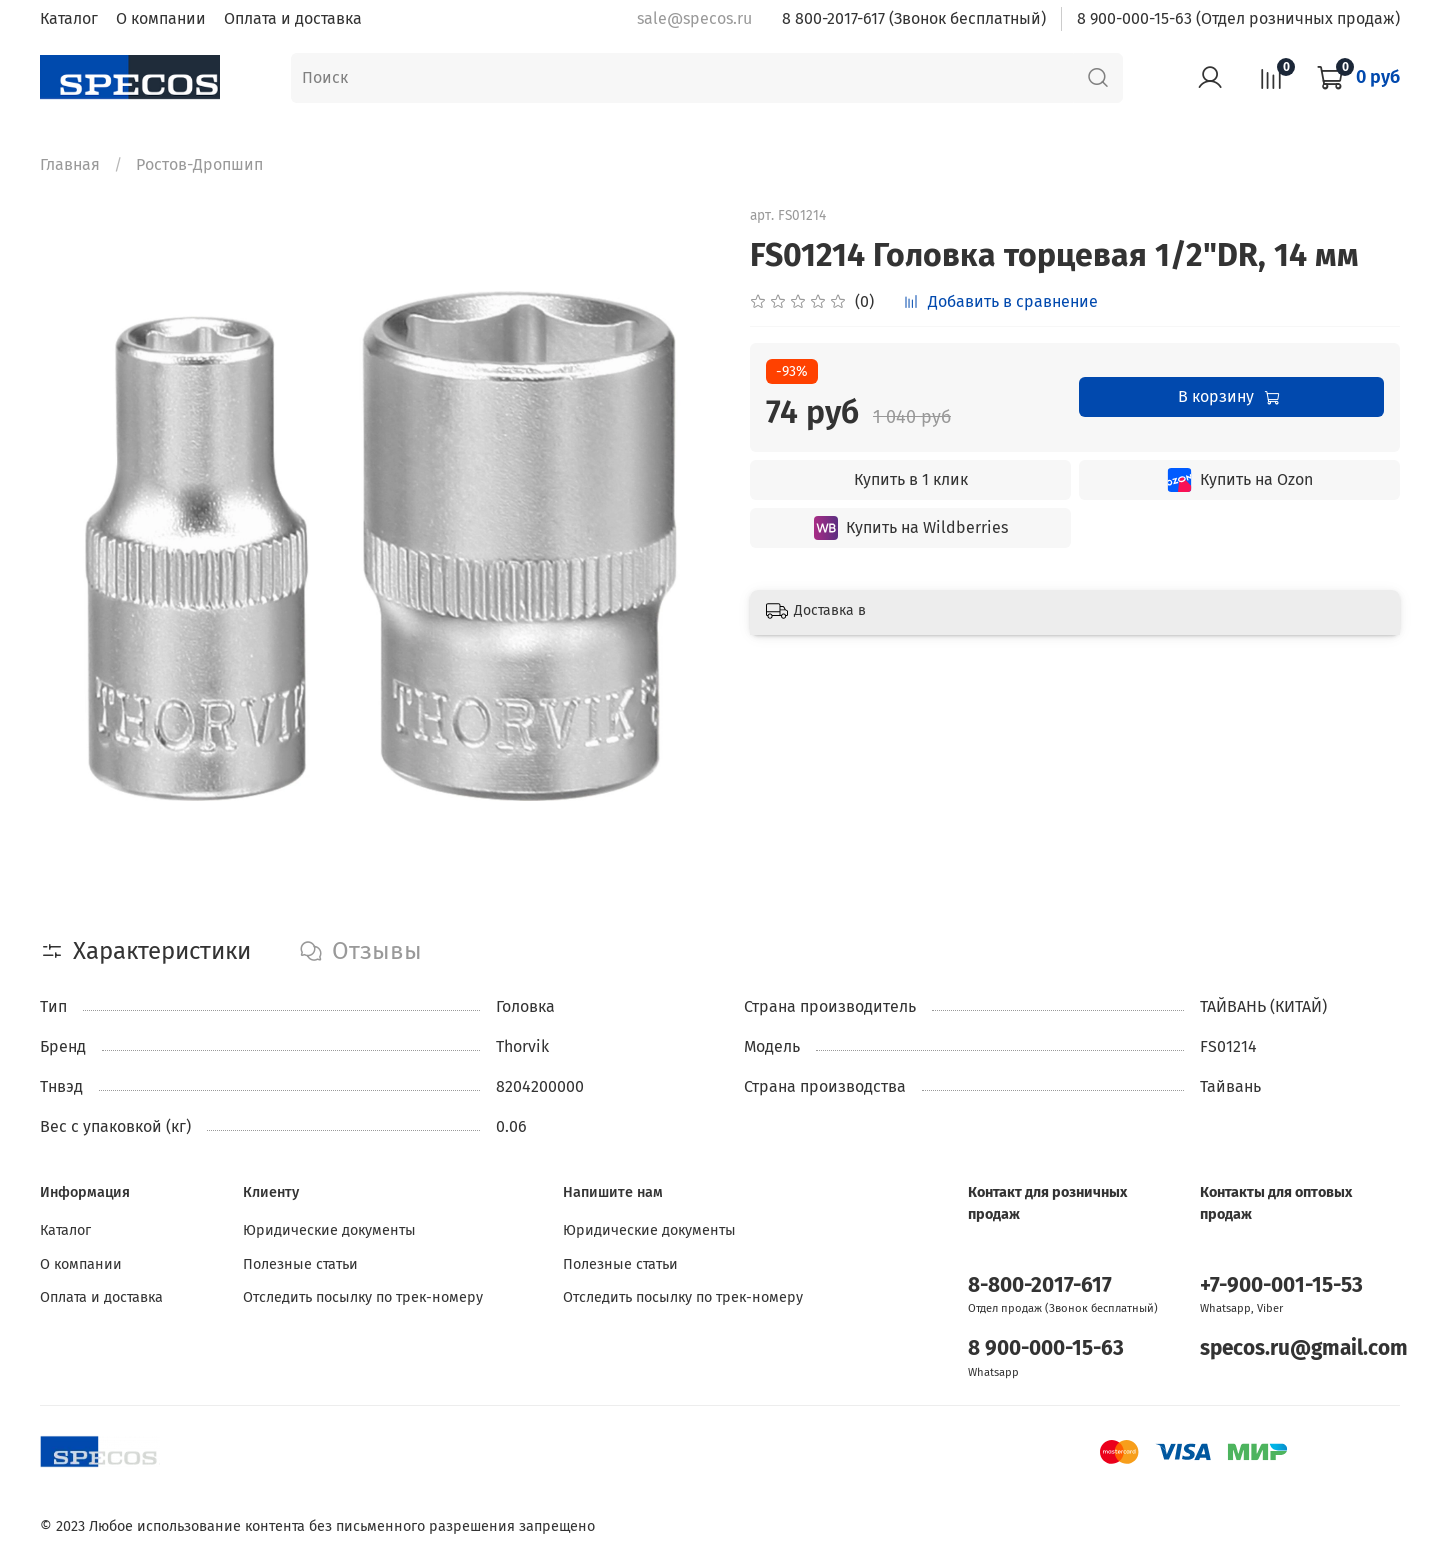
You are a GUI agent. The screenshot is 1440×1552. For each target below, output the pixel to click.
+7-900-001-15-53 (1281, 1285)
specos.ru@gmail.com (1304, 1348)
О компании (161, 18)
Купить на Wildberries (911, 528)
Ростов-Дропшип (199, 164)
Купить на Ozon (1240, 480)
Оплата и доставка (293, 18)
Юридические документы (329, 1230)
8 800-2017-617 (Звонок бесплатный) (914, 18)
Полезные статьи (300, 1264)
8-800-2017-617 (1040, 1285)
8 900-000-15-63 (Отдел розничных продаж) (1238, 18)
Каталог (69, 18)
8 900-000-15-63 (1046, 1348)
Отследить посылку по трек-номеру (363, 1297)
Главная (70, 164)
